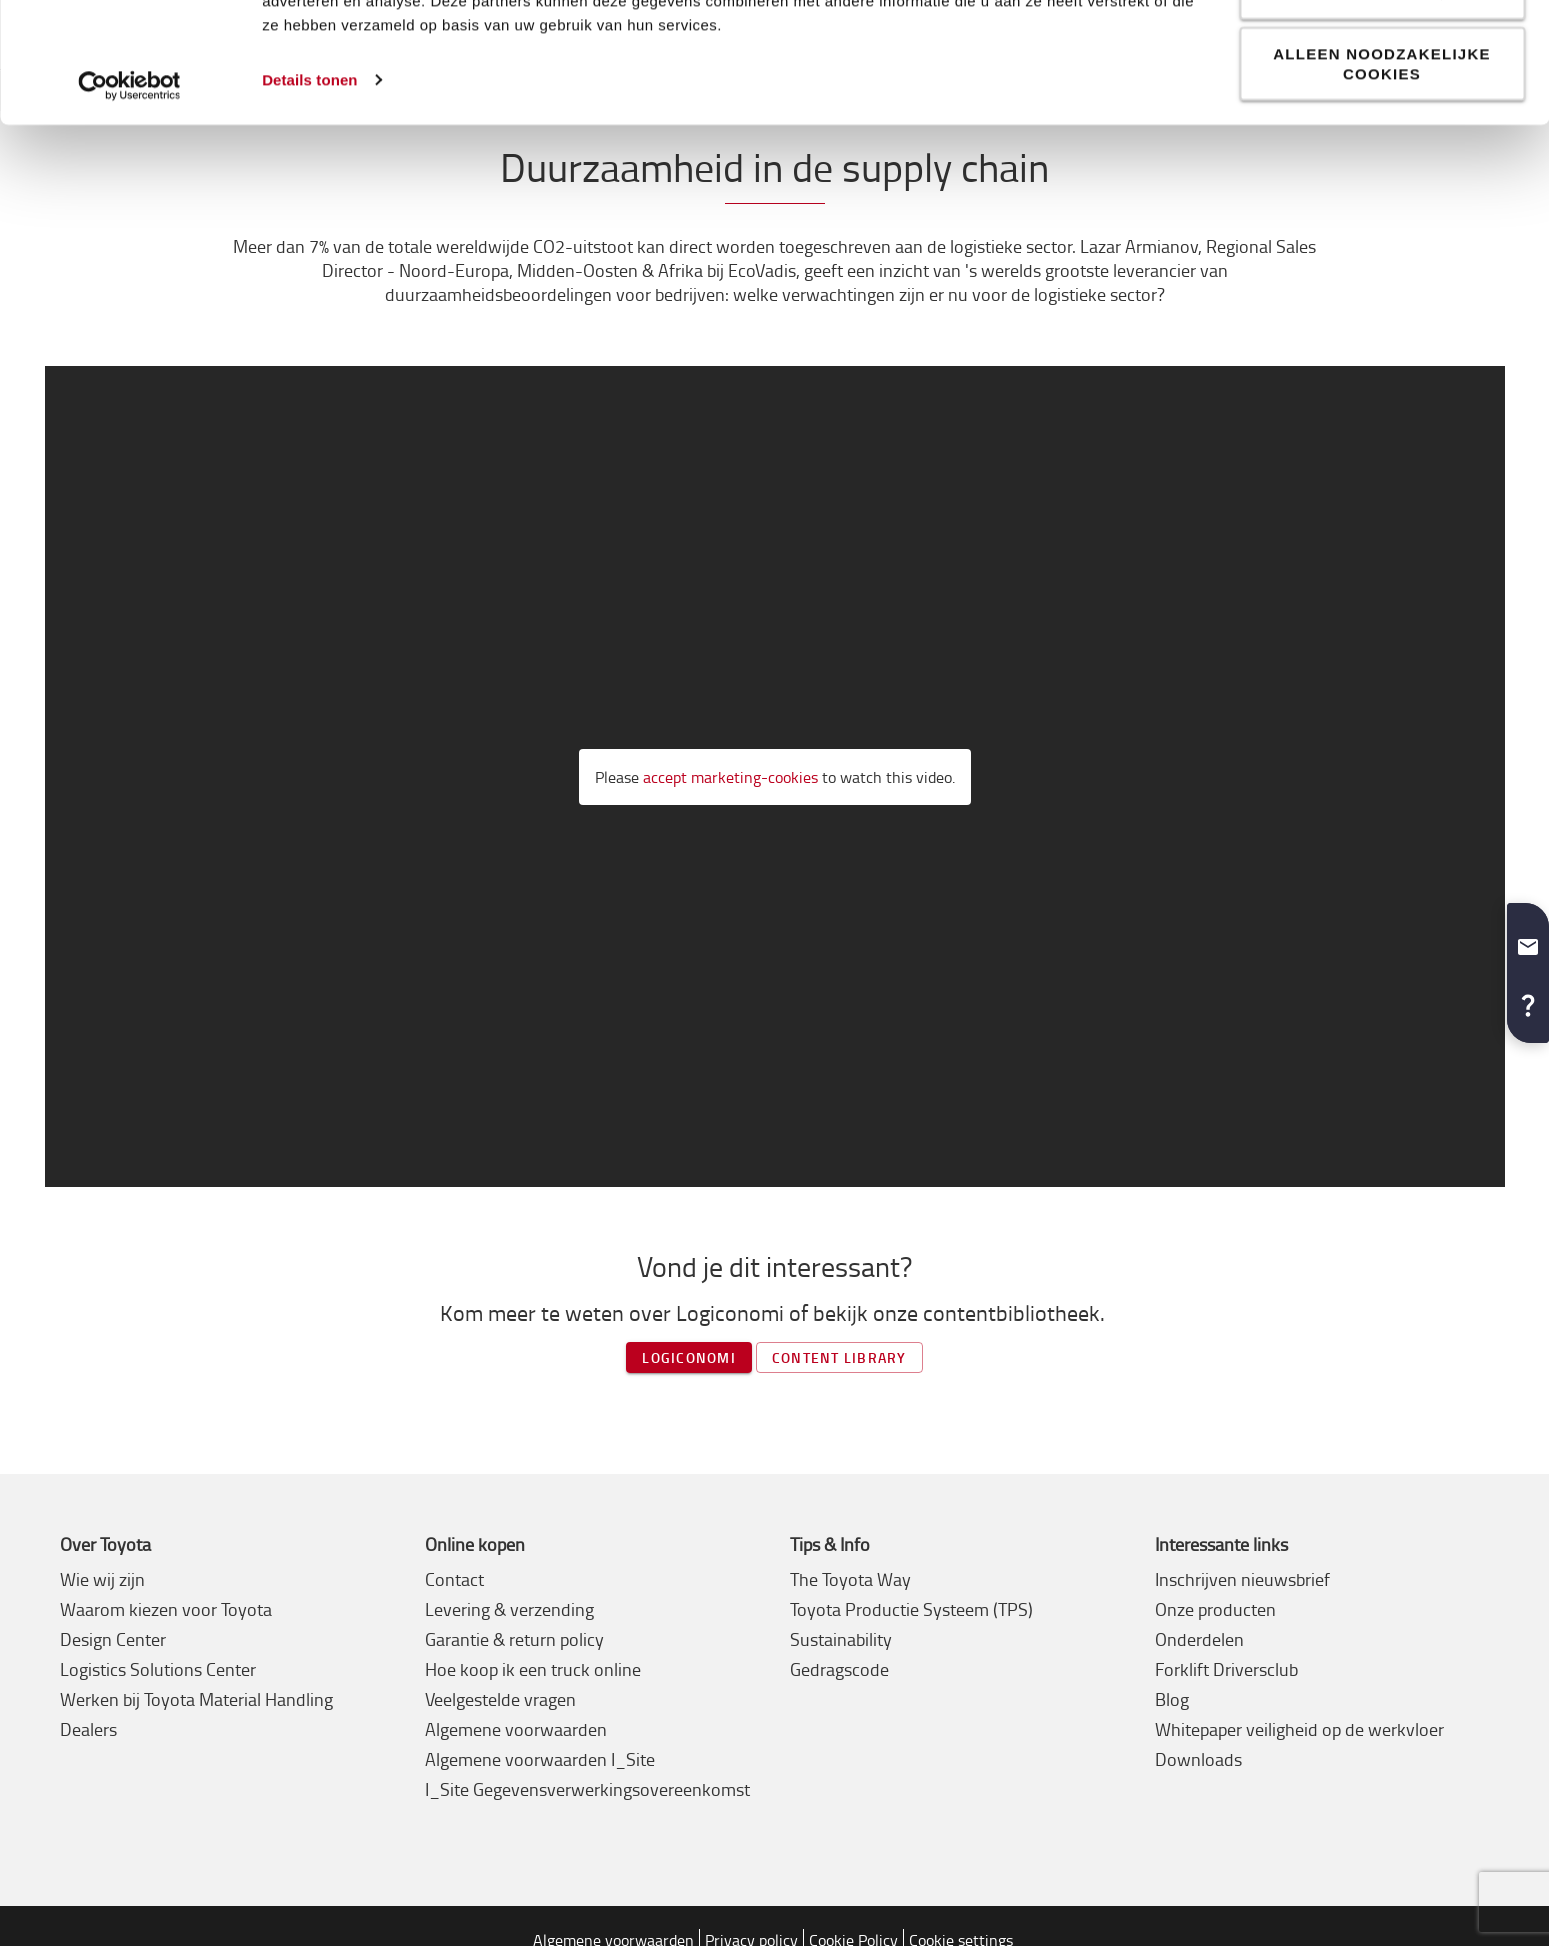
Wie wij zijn (102, 1579)
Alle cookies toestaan (1382, 50)
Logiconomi (689, 1357)
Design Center (113, 1639)
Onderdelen (1199, 1639)
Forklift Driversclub (1226, 1669)
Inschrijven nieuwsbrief (1242, 1579)
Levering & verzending (509, 1609)
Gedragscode (839, 1669)
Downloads (1198, 1759)
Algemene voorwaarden (516, 1729)
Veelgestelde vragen (500, 1699)
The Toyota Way (850, 1579)
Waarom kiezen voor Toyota (166, 1609)
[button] (1528, 939)
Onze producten (1215, 1609)
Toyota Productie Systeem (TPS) (911, 1609)
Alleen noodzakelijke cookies (1382, 183)
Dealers (88, 1729)
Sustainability (841, 1639)
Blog (1172, 1699)
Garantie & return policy (514, 1639)
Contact (454, 1579)
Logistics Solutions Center (158, 1669)
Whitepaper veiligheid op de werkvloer (1299, 1729)
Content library (839, 1357)
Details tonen (309, 199)
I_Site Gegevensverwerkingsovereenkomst (587, 1789)
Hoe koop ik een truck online (533, 1669)
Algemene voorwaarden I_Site (540, 1759)
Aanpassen (1383, 112)
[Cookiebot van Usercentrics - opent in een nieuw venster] (129, 206)
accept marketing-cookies (730, 777)
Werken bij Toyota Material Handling (196, 1699)
